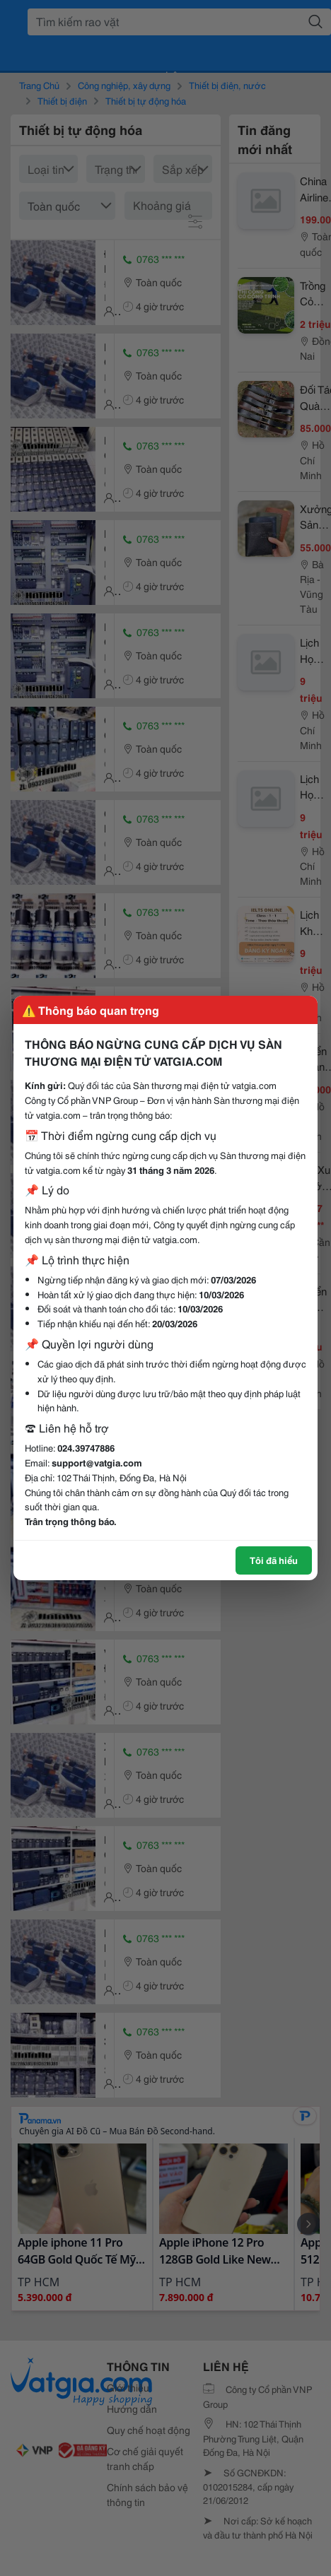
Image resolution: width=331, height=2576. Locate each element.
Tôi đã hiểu (274, 1559)
